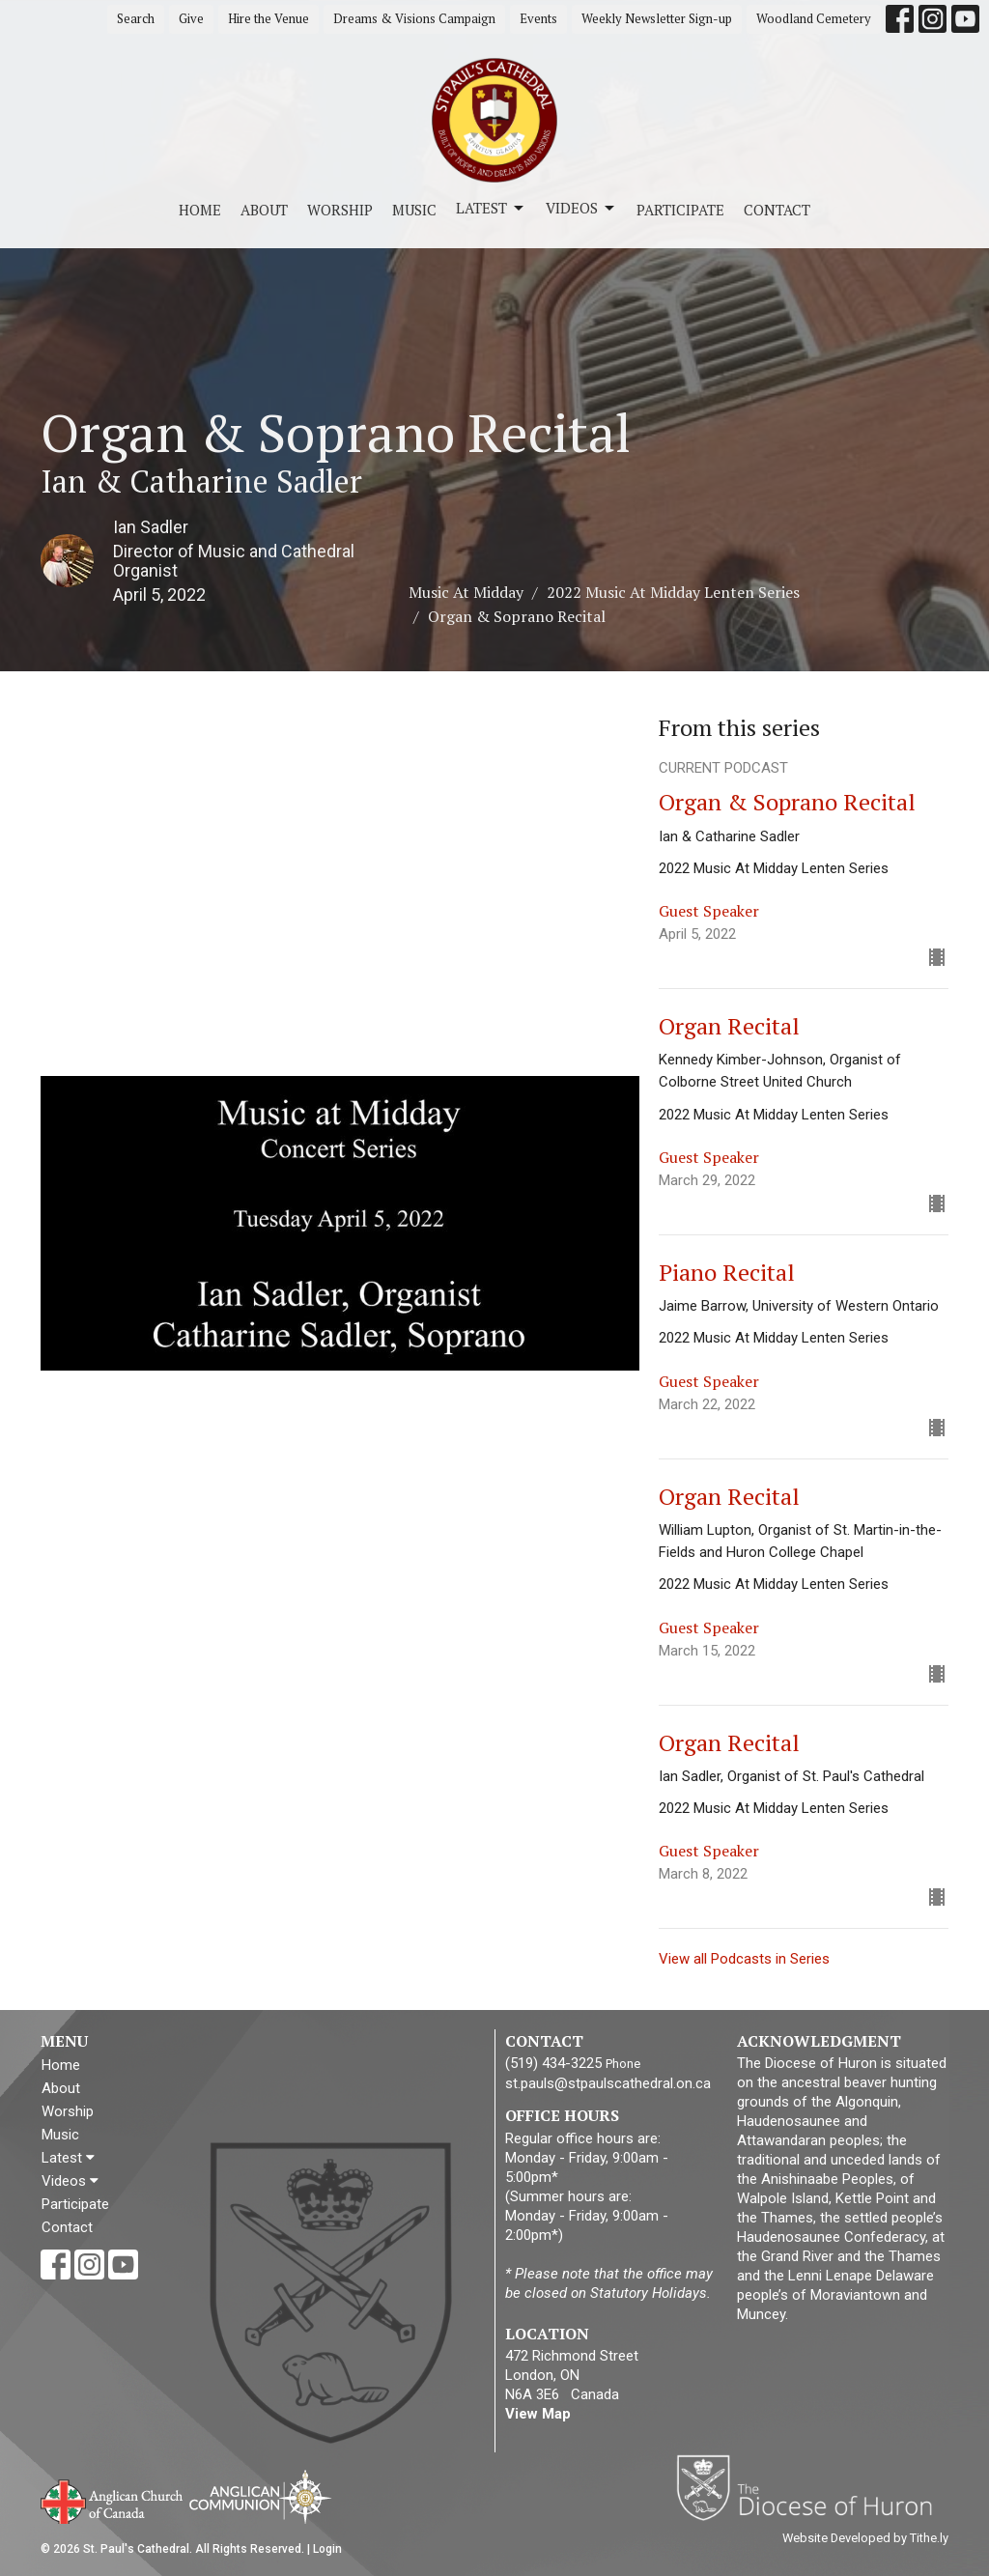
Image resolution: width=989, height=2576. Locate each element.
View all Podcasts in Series (744, 1958)
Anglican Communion (260, 2496)
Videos (581, 208)
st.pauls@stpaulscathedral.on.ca (608, 2083)
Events (538, 18)
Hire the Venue (268, 18)
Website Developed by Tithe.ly (865, 2538)
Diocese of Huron (811, 2487)
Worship (340, 209)
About (264, 209)
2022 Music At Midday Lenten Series (673, 592)
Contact (777, 209)
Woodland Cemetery (813, 18)
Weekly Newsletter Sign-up (656, 18)
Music (414, 209)
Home (200, 209)
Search (136, 18)
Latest (491, 208)
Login (327, 2549)
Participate (680, 209)
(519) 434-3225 (553, 2063)
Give (191, 18)
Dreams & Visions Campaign (414, 18)
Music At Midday (466, 592)
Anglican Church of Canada (112, 2500)
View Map (538, 2413)
